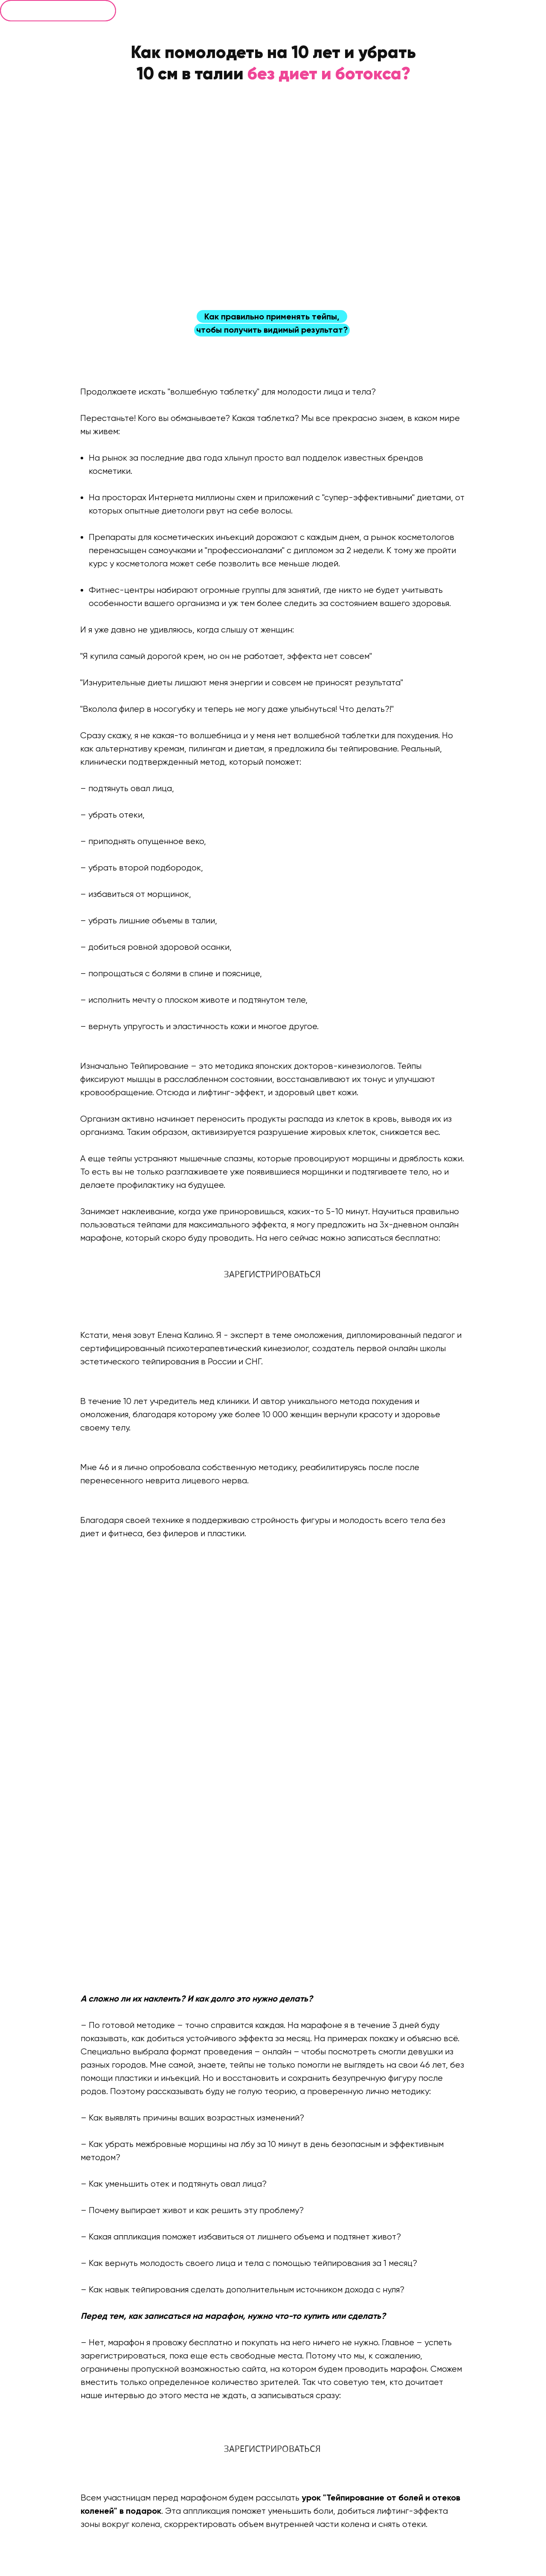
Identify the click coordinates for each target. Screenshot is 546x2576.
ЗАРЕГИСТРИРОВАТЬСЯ (272, 1274)
